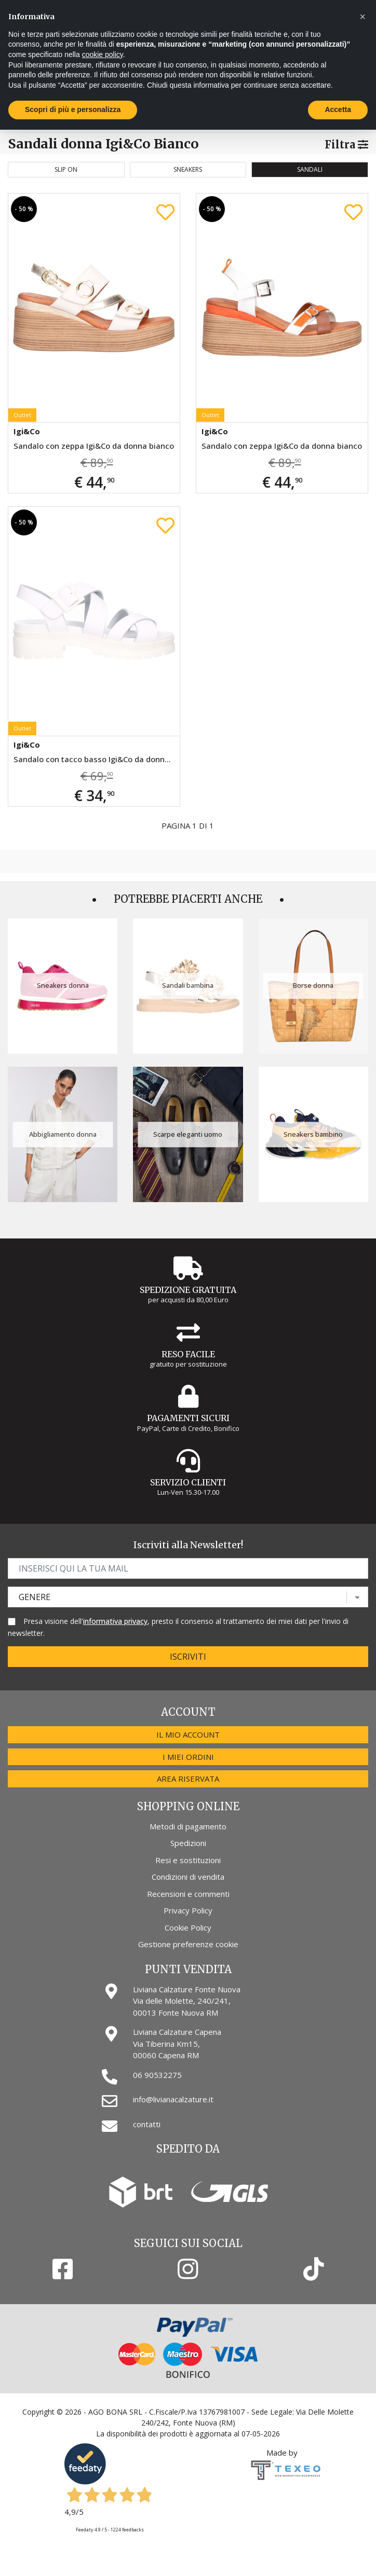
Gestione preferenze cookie (188, 1944)
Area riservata (188, 1778)
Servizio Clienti (188, 1482)
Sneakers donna (63, 985)
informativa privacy (115, 1621)
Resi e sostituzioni (188, 1860)
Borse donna (313, 985)
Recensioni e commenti (188, 1894)
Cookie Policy (188, 1927)
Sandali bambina (187, 985)
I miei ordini (188, 1757)
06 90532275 (157, 2075)
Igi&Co (27, 431)
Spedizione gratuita (188, 1290)
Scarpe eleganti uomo (187, 1134)
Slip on (66, 169)
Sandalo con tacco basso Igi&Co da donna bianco (97, 759)
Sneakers (187, 169)
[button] (362, 16)
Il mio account (188, 1734)
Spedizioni (188, 1843)
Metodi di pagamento (188, 1826)
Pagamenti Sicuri (188, 1418)
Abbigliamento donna (63, 1134)
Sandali (310, 169)
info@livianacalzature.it (173, 2099)
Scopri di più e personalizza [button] (72, 109)
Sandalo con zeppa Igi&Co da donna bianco (94, 445)
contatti (146, 2124)
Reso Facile (188, 1354)
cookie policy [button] (102, 54)
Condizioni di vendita (188, 1876)
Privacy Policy (188, 1910)
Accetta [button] (338, 109)
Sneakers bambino (313, 1134)
